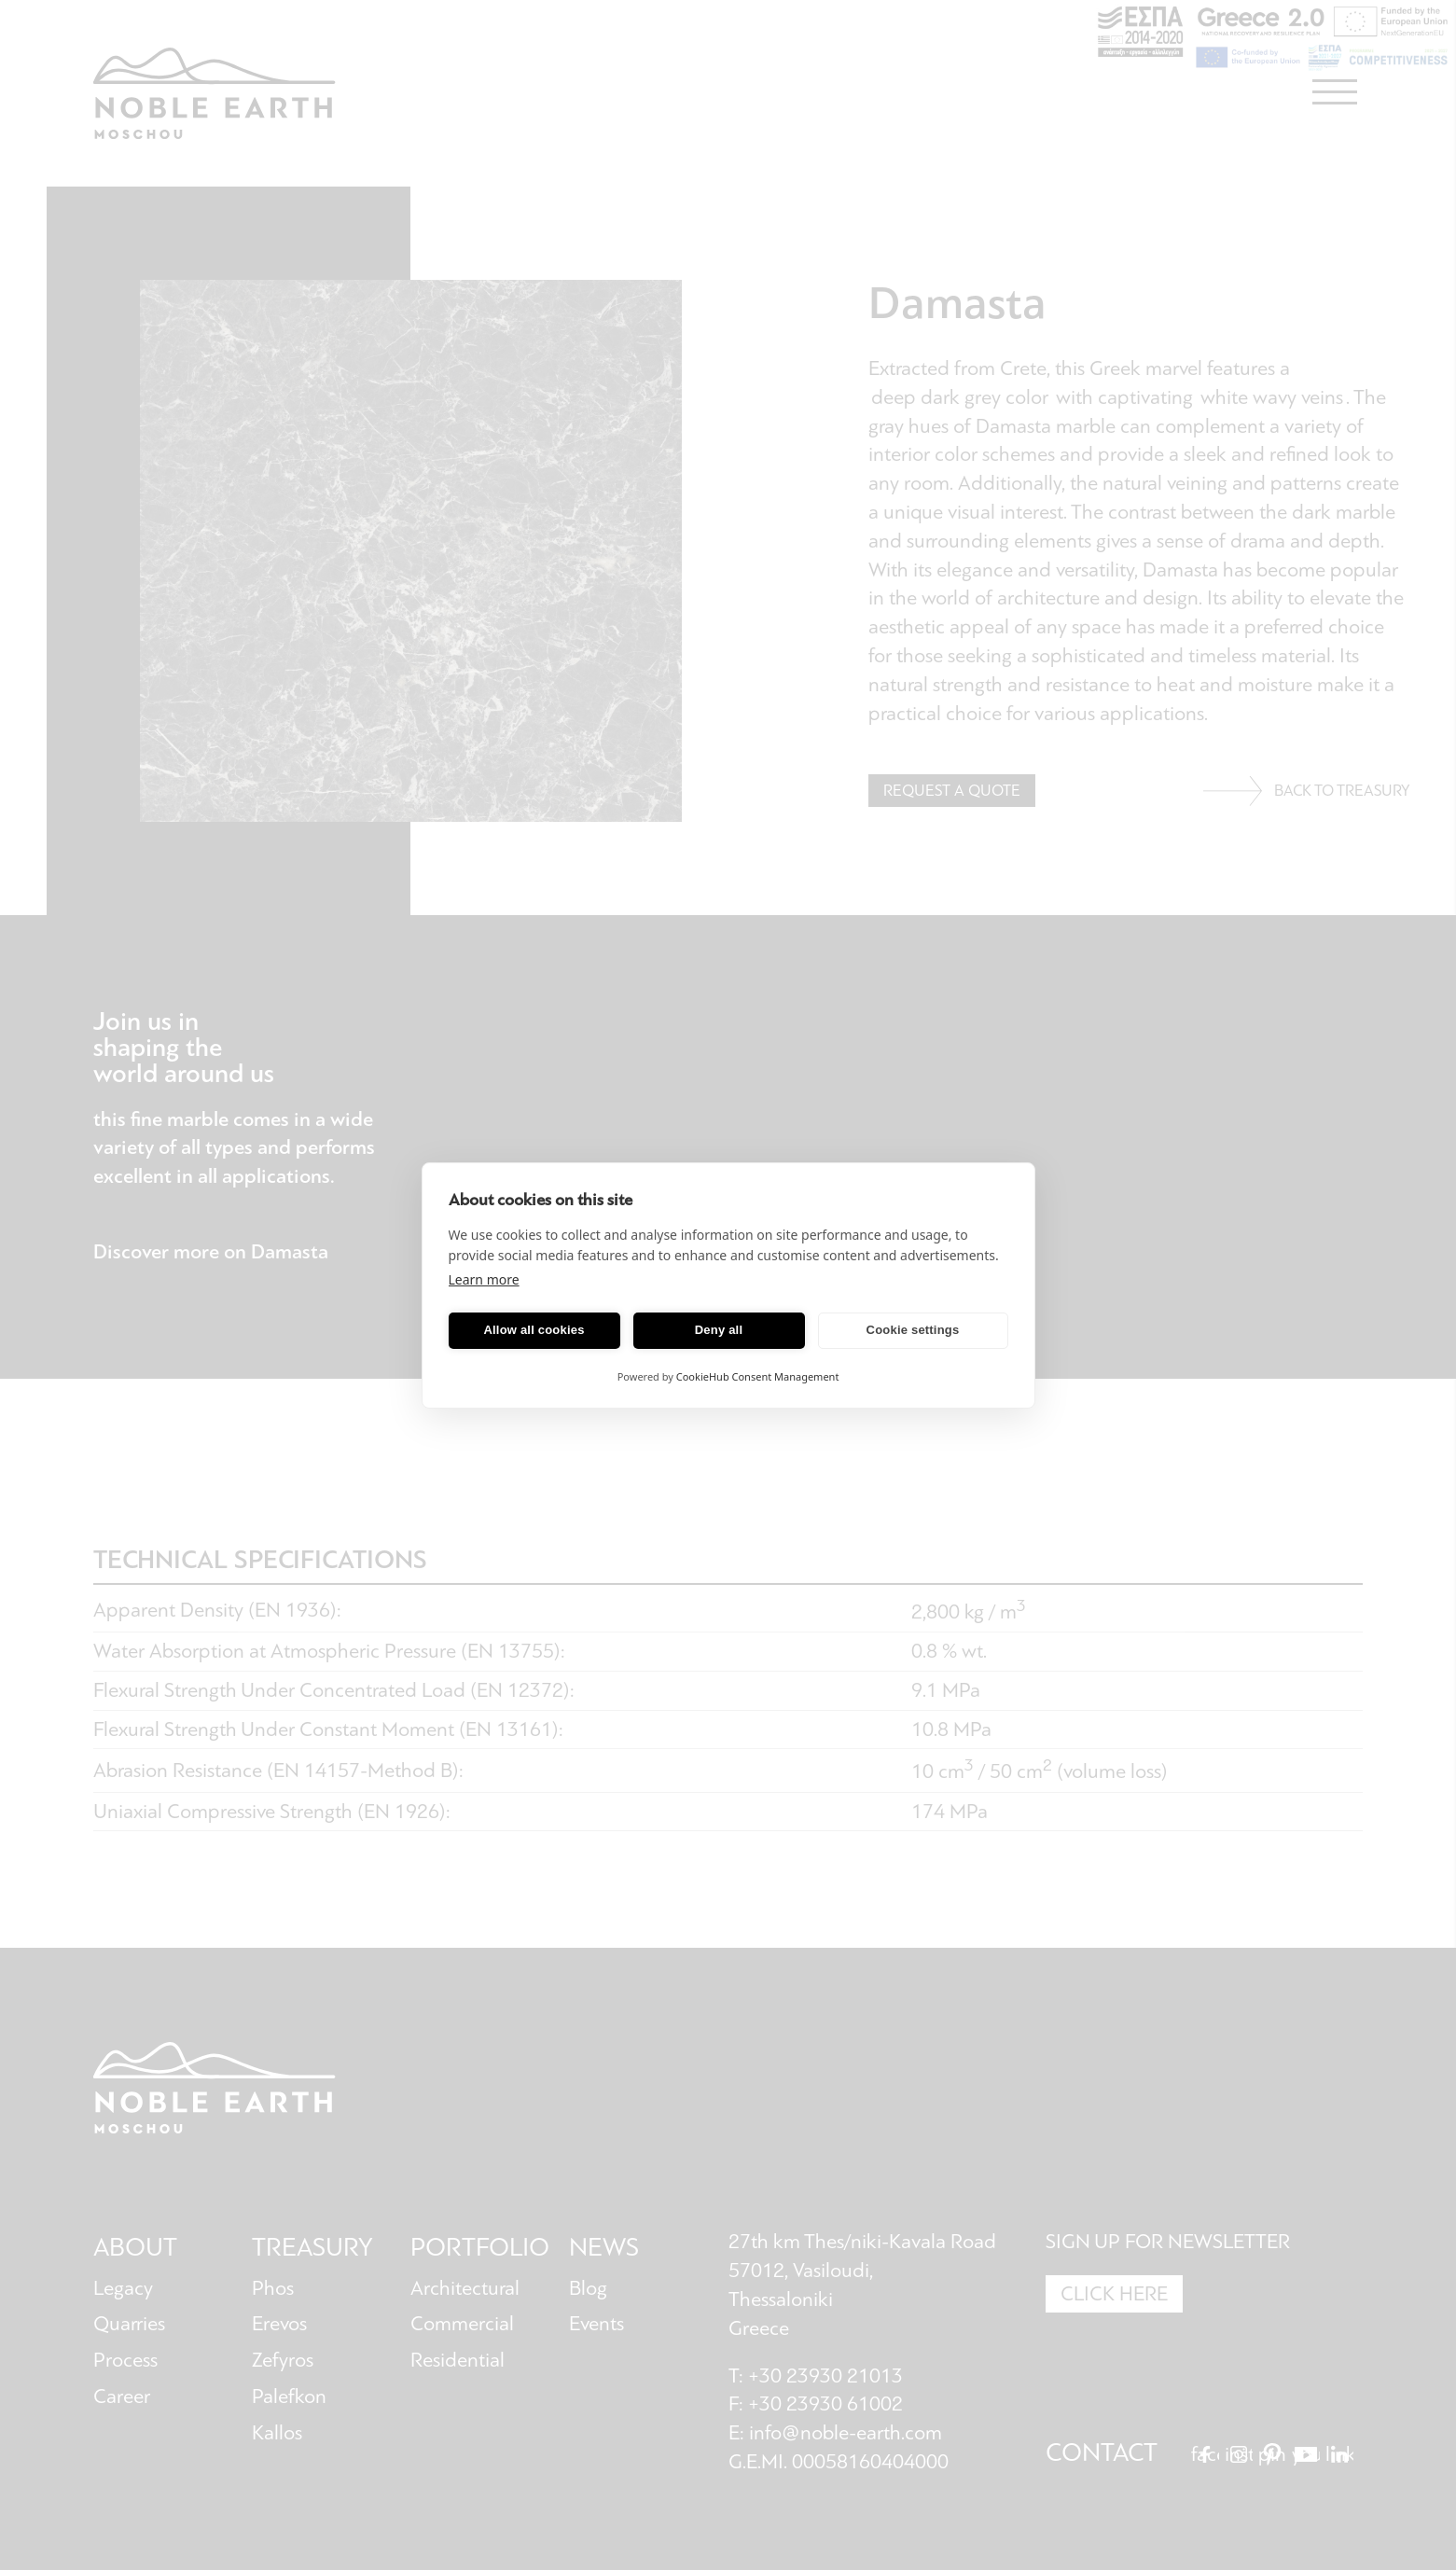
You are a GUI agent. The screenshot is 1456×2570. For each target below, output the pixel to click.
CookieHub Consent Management (757, 1376)
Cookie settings (913, 1330)
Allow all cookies (533, 1330)
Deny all (718, 1330)
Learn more (484, 1279)
